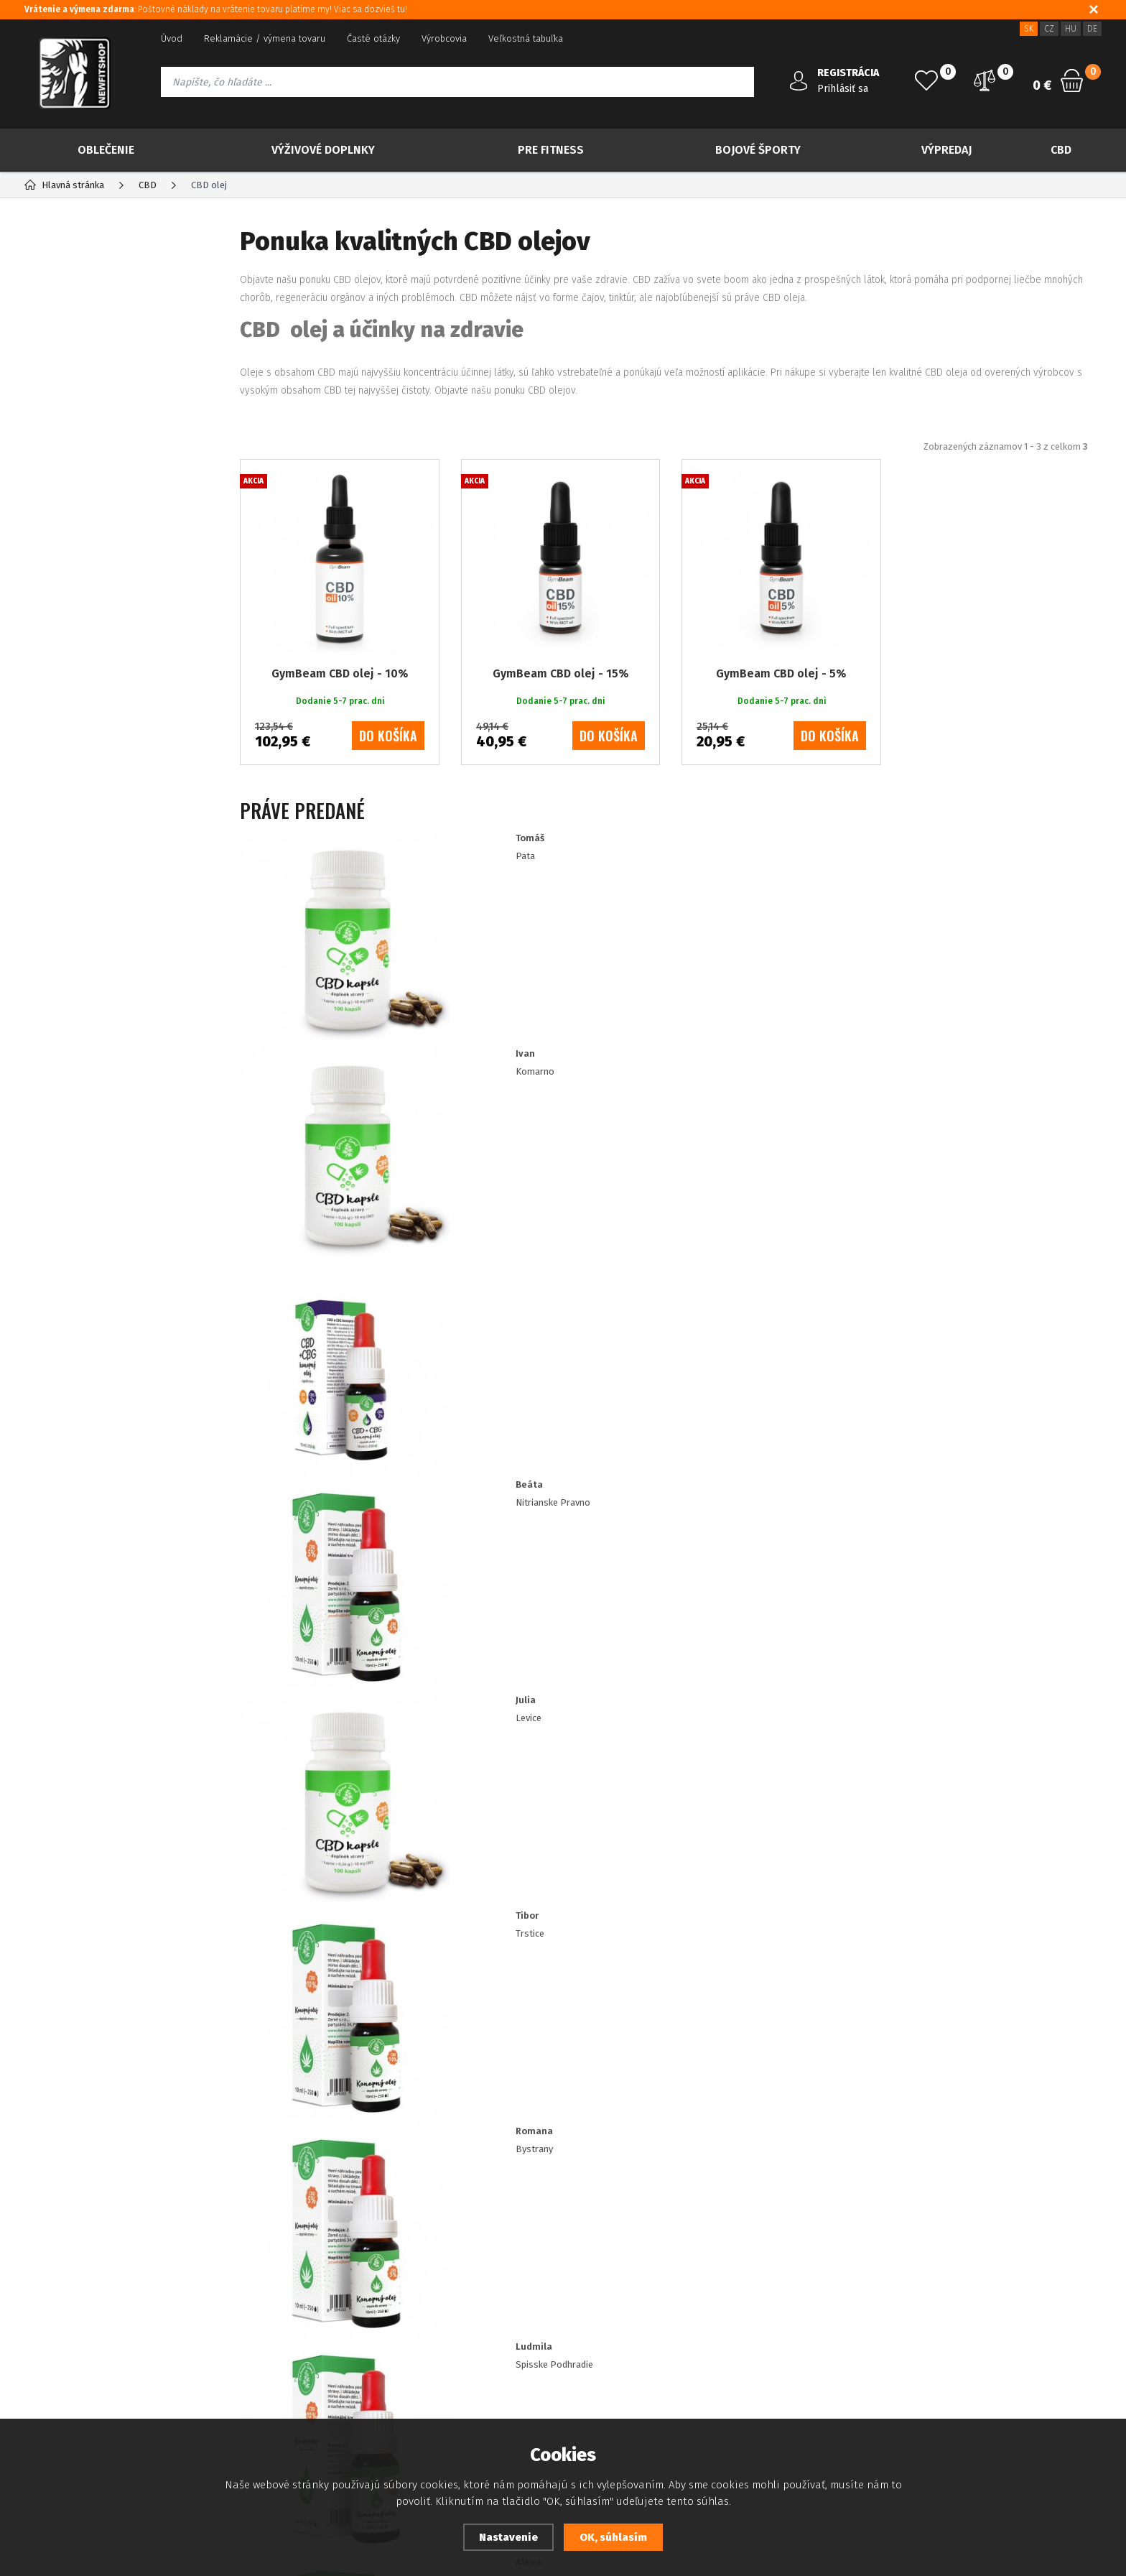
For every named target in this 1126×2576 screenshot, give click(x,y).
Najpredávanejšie (429, 470)
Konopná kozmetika (105, 601)
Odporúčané (320, 470)
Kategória (72, 240)
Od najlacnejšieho (552, 470)
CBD (1061, 150)
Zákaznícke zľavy (443, 2325)
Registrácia (229, 2282)
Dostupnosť (433, 2282)
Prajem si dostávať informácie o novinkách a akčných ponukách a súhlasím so (512, 2131)
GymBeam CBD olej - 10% (339, 731)
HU (1070, 29)
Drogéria (68, 847)
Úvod (171, 38)
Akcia (70, 365)
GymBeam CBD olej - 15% (560, 731)
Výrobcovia (444, 38)
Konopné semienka (104, 532)
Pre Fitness (551, 150)
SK (1028, 29)
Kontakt (221, 2325)
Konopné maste (95, 624)
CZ (1049, 29)
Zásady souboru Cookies (461, 2304)
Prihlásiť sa (842, 89)
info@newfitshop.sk (945, 2315)
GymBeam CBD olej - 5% (781, 731)
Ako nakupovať (54, 2368)
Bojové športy (758, 150)
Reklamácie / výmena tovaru (264, 38)
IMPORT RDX (77, 904)
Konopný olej (89, 555)
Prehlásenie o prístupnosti (80, 2390)
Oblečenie (106, 150)
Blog (34, 2282)
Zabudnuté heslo (242, 2304)
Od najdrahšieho (671, 470)
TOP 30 (75, 293)
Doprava (426, 2347)
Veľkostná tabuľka (525, 38)
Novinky (77, 329)
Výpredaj (946, 150)
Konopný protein (98, 578)
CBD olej (77, 463)
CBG (67, 486)
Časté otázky (373, 38)
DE (1092, 29)
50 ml (72, 978)
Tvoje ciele (72, 819)
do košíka (388, 793)
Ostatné (77, 647)
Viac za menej (95, 401)
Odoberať (1023, 2131)
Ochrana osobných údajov (78, 2325)
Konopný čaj (86, 509)
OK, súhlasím (613, 2537)
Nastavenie (508, 2537)
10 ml (71, 1046)
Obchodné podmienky (70, 2347)
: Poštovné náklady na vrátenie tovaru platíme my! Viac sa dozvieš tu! (215, 9)
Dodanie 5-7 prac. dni (107, 1113)
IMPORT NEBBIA (85, 876)
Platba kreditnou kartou (73, 2304)
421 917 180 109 (928, 2283)
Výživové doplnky (323, 150)
